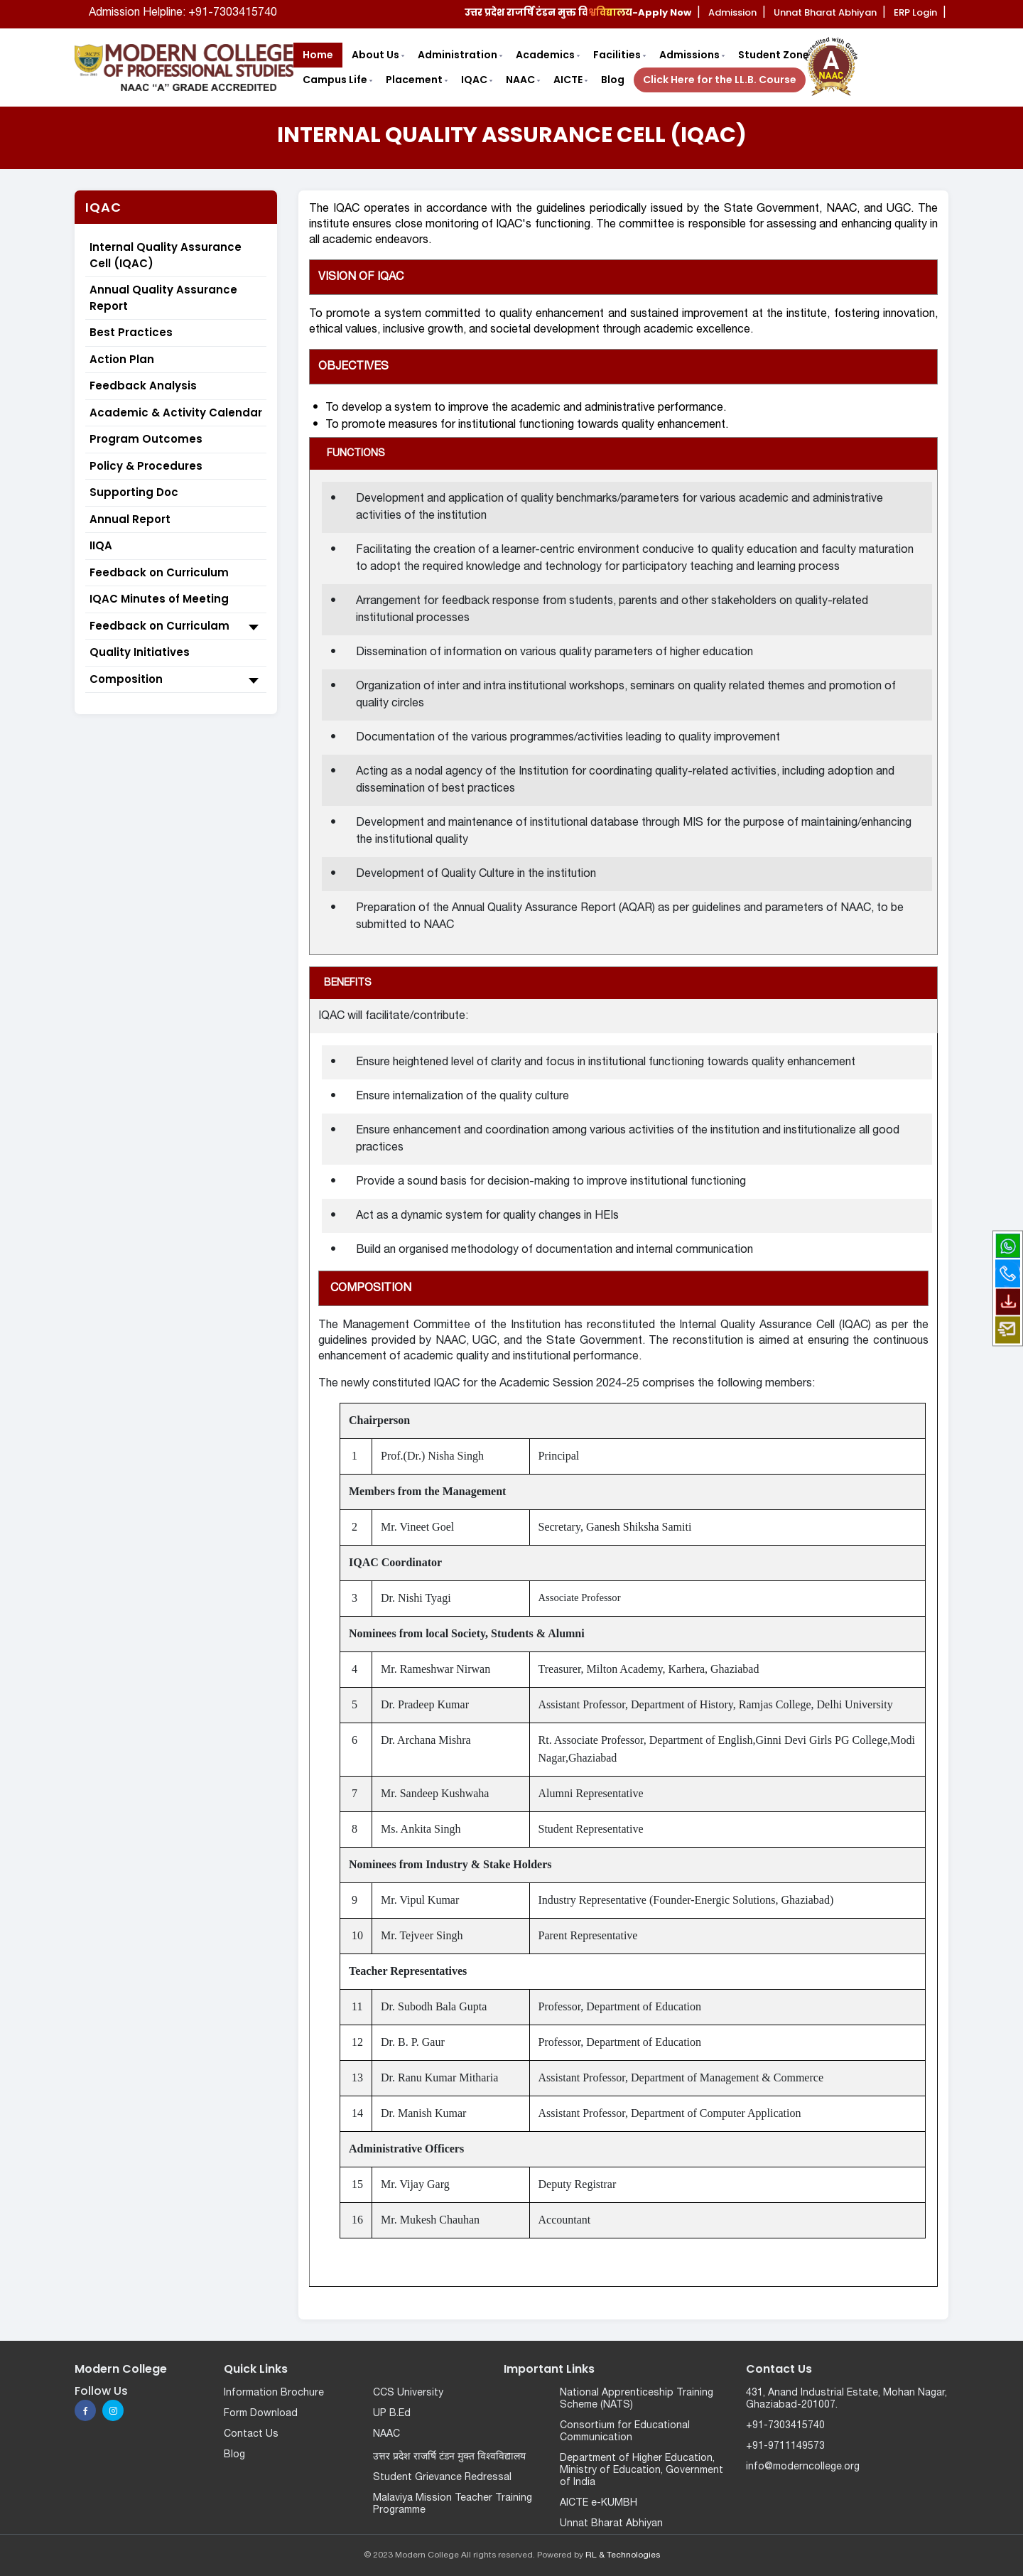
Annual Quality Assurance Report (163, 297)
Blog (234, 2454)
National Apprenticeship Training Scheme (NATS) (636, 2399)
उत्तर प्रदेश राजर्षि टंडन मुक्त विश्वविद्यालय (449, 2457)
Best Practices (131, 332)
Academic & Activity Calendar (176, 412)
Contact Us (251, 2434)
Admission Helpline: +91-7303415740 (183, 13)
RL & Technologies (622, 2555)
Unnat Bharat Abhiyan (611, 2523)
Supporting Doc (134, 492)
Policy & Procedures (146, 465)
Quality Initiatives (140, 652)
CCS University (408, 2393)
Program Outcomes (146, 438)
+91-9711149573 (785, 2446)
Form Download (261, 2413)
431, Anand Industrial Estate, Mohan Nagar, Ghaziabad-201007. (846, 2399)
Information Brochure (274, 2393)
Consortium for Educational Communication (625, 2431)
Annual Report (130, 519)
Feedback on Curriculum (159, 572)
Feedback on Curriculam (176, 626)
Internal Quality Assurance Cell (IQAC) (166, 255)
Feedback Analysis (143, 385)
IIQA (101, 545)
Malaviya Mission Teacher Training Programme (452, 2504)
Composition (176, 680)
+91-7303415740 (785, 2425)
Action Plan (122, 359)
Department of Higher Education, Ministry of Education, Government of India (641, 2470)
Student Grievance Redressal (442, 2477)
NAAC (386, 2434)
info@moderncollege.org (803, 2467)
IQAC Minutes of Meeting (159, 598)
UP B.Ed (392, 2413)
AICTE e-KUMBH (598, 2503)
